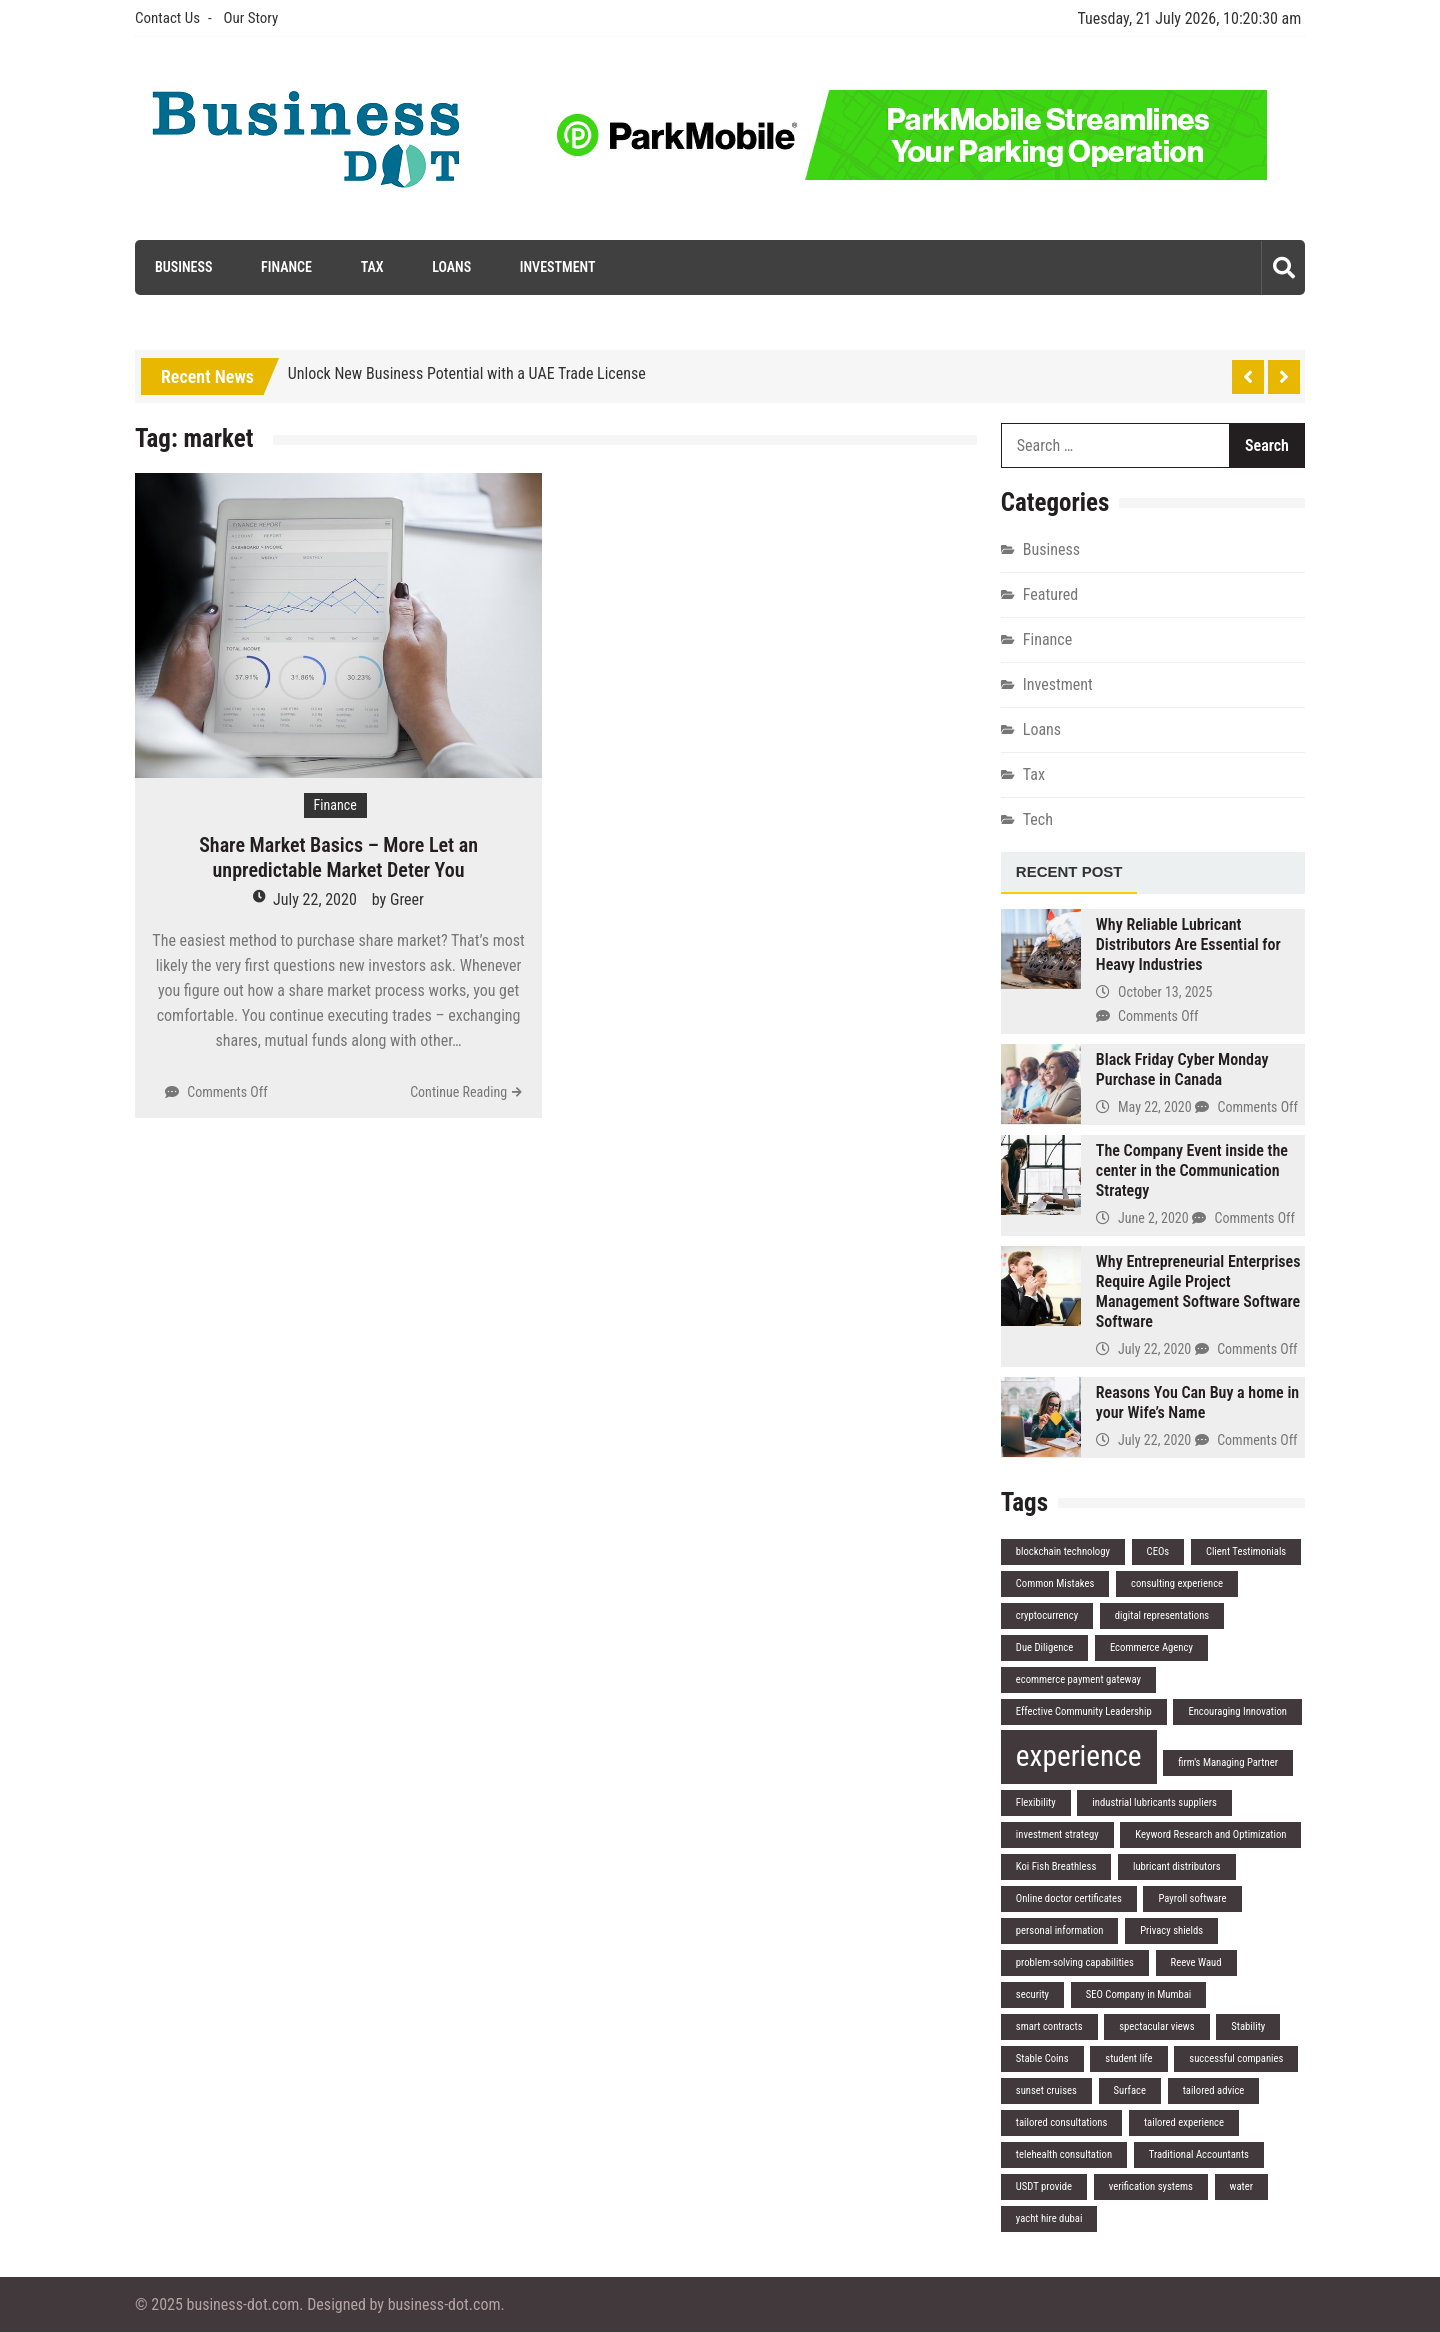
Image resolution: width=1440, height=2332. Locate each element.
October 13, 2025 (1165, 992)
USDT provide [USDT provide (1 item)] (1044, 2186)
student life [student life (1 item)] (1128, 2058)
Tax (372, 267)
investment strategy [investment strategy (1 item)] (1057, 1834)
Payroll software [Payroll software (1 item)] (1192, 1898)
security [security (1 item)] (1032, 1994)
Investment (558, 267)
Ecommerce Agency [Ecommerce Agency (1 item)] (1151, 1647)
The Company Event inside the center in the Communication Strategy (1192, 1170)
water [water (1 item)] (1241, 2186)
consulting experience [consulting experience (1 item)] (1177, 1583)
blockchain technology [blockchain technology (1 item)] (1063, 1551)
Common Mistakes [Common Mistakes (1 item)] (1055, 1583)
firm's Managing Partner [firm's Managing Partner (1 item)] (1228, 1762)
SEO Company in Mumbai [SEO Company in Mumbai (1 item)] (1139, 1994)
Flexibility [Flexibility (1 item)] (1036, 1802)
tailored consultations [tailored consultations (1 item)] (1062, 2122)
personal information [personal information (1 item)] (1060, 1930)
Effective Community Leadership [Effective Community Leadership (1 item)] (1084, 1711)
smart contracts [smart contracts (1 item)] (1049, 2026)
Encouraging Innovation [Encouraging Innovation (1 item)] (1237, 1711)
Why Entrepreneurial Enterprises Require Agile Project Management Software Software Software (1198, 1291)
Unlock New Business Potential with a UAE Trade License (467, 373)
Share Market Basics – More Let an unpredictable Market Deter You (338, 857)
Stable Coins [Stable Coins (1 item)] (1042, 2058)
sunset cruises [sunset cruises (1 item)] (1046, 2090)
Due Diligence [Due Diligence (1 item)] (1044, 1647)
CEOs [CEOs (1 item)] (1158, 1551)
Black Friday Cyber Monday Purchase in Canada (1182, 1069)
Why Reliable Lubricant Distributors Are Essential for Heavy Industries (1188, 944)
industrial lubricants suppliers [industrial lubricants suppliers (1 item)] (1154, 1802)
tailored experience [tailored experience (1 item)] (1184, 2122)
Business (183, 267)
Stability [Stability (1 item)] (1248, 2026)
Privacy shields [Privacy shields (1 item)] (1171, 1930)
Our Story (250, 18)
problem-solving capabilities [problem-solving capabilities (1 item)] (1075, 1962)
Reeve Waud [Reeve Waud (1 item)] (1196, 1962)
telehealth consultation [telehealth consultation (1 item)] (1064, 2154)
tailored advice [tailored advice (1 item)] (1214, 2090)
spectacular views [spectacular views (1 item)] (1156, 2026)
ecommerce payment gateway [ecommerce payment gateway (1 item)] (1078, 1679)
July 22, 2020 (315, 899)
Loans (451, 267)
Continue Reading (458, 1092)
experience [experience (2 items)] (1079, 1756)
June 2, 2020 (1153, 1218)
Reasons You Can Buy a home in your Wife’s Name (1197, 1402)
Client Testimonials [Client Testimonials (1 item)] (1246, 1551)
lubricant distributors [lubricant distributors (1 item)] (1177, 1866)
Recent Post (1069, 871)
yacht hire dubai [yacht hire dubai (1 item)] (1049, 2218)
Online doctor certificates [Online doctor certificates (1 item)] (1069, 1898)
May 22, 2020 (1155, 1107)
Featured (1050, 594)
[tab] (1069, 873)
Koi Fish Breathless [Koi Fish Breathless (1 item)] (1056, 1866)
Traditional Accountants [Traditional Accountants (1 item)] (1199, 2154)
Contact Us (167, 18)
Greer (407, 899)
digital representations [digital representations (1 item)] (1162, 1615)
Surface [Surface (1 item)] (1130, 2090)
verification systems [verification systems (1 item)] (1151, 2186)
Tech (1038, 819)
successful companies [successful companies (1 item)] (1236, 2058)
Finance (286, 267)
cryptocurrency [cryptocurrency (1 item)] (1047, 1615)
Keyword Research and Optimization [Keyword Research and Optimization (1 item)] (1210, 1834)
